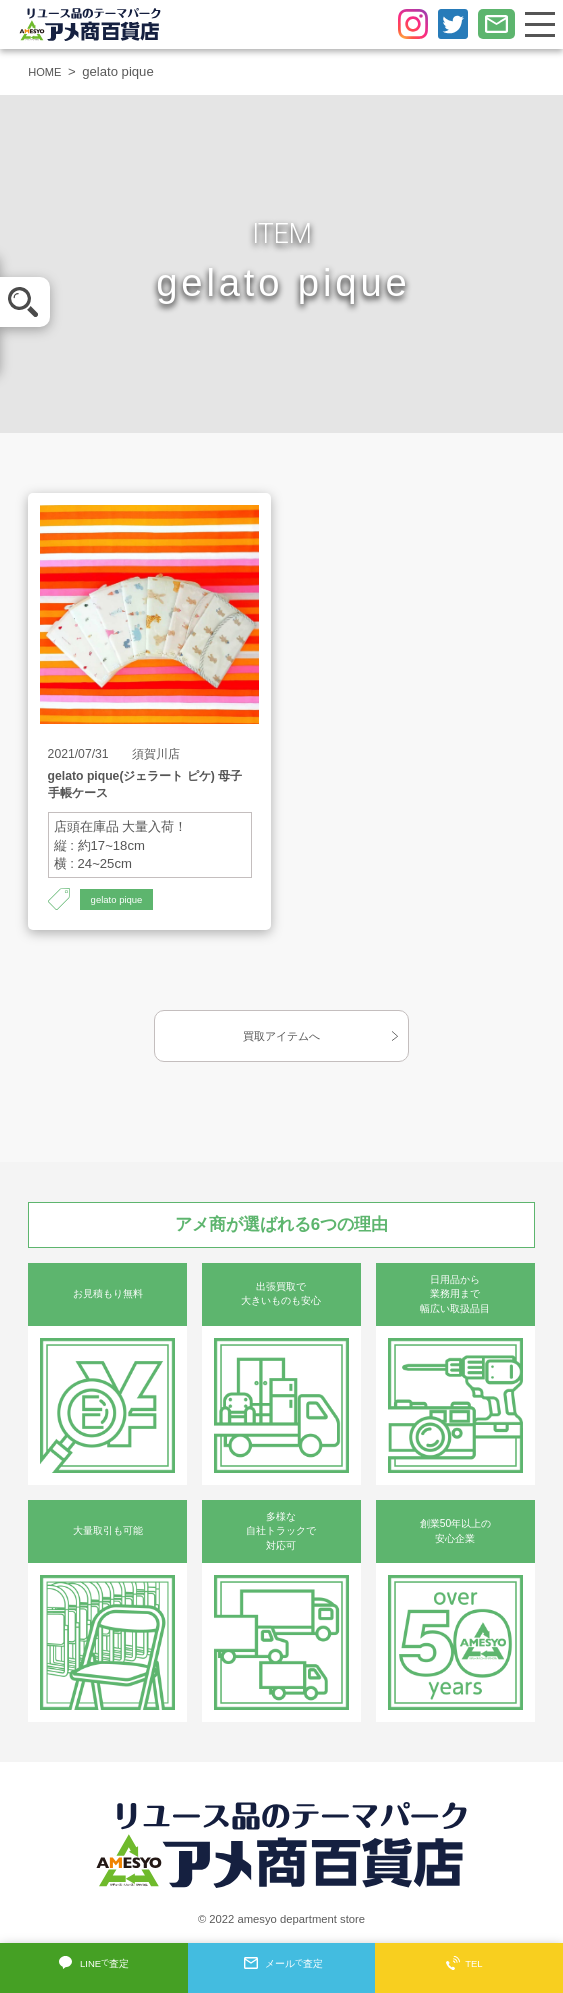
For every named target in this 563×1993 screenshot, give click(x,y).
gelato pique (121, 900)
